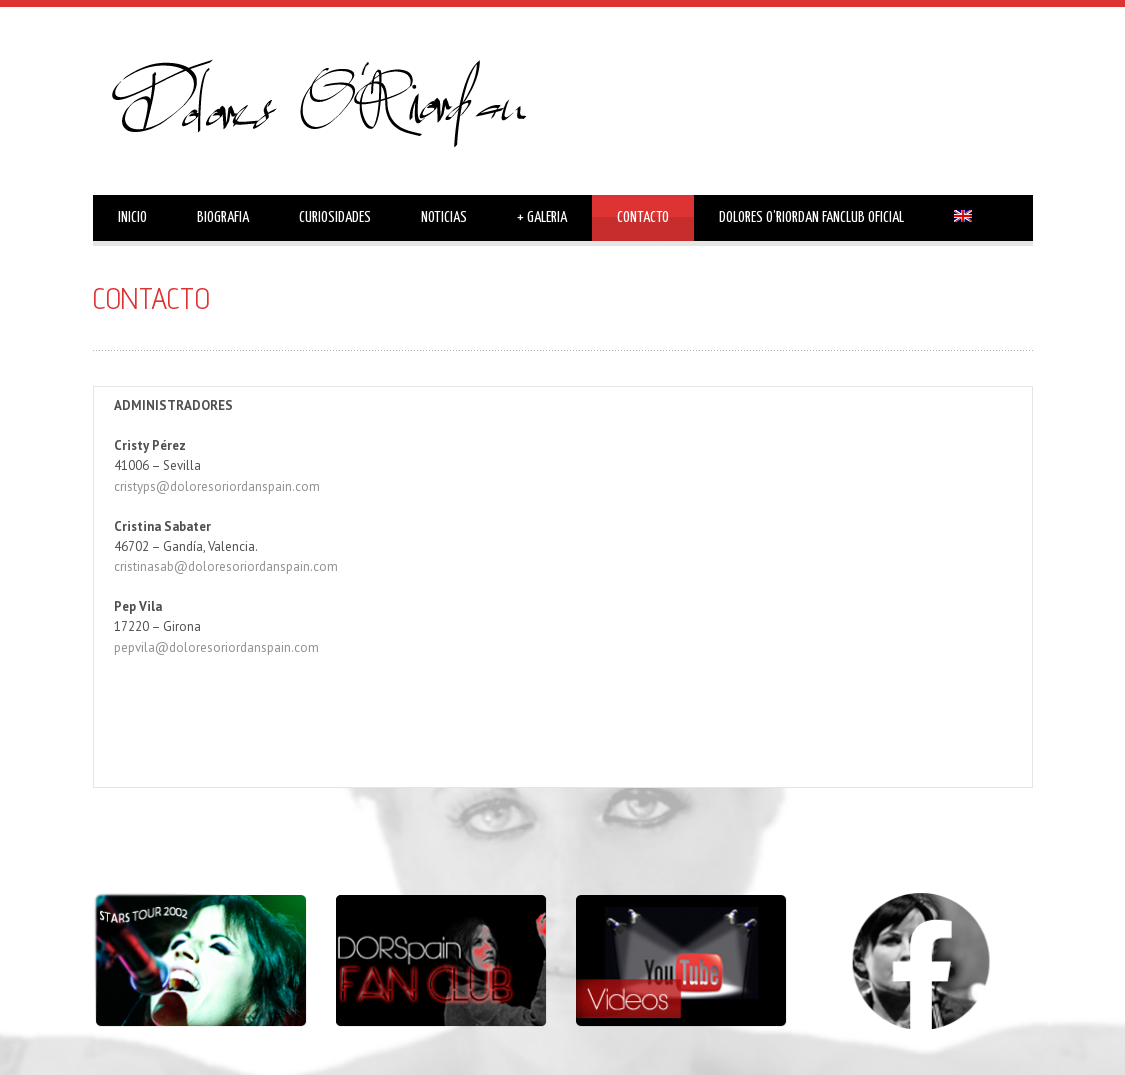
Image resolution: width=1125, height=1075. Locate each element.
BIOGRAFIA (223, 217)
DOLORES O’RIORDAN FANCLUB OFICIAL (811, 217)
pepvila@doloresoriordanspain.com (216, 647)
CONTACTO (643, 217)
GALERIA (542, 218)
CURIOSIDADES (335, 217)
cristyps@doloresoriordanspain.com (217, 486)
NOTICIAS (444, 217)
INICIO (132, 217)
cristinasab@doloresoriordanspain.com (226, 566)
